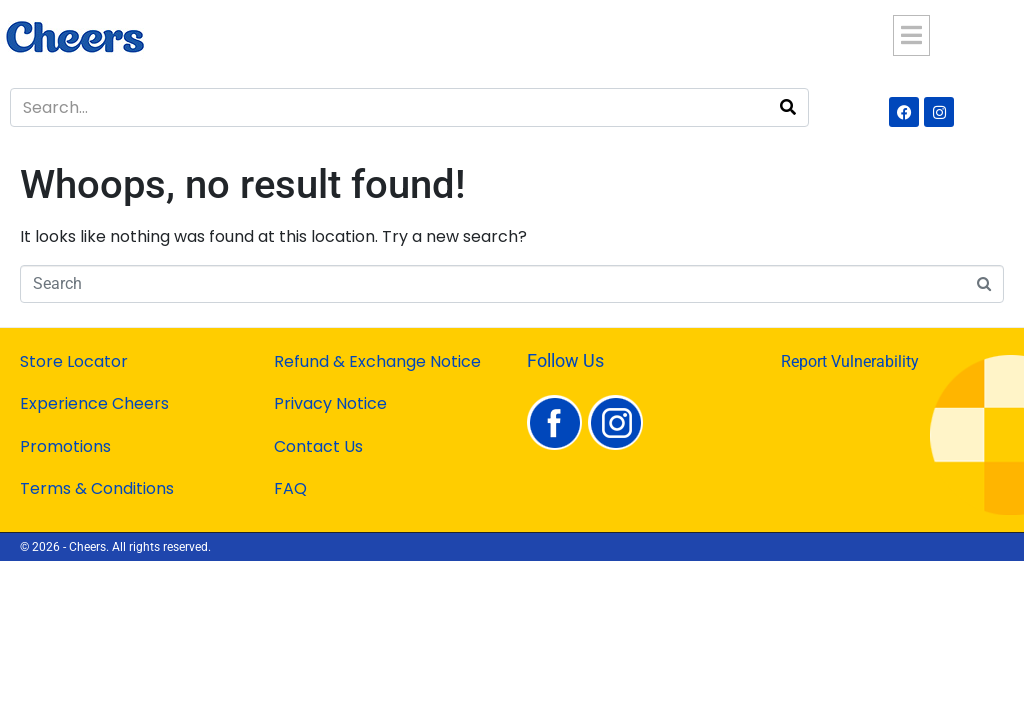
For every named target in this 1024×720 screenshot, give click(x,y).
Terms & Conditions (97, 488)
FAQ (290, 488)
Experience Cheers (94, 403)
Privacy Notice (330, 403)
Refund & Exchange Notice (377, 361)
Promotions (65, 446)
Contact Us (318, 446)
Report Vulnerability (850, 361)
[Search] (788, 107)
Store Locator (74, 361)
